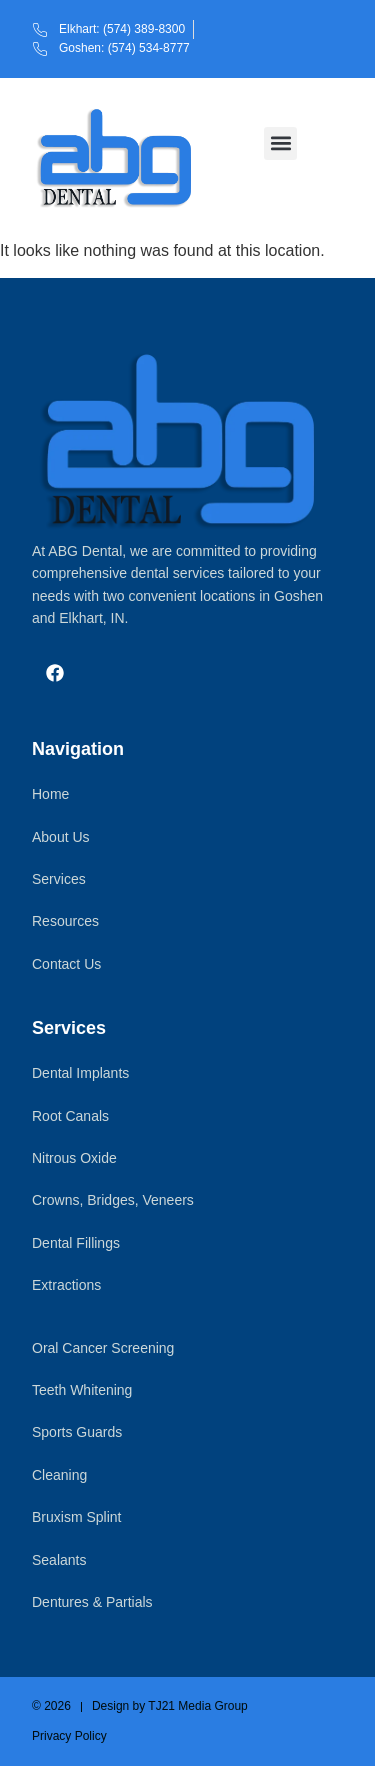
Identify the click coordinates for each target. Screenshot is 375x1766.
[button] (280, 143)
